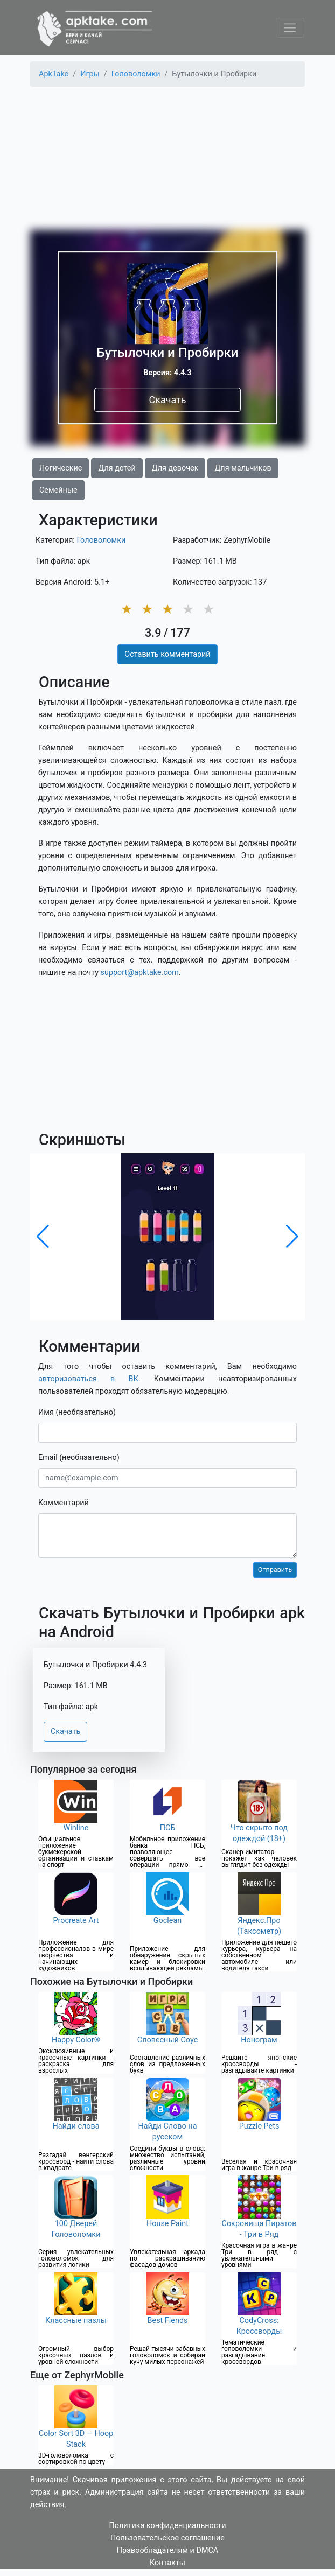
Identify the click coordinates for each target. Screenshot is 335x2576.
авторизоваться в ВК (88, 1379)
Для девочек (175, 468)
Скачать (167, 399)
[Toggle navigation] (290, 28)
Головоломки (100, 540)
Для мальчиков (242, 468)
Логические (60, 468)
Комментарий (63, 1502)
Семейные (58, 490)
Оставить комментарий (167, 654)
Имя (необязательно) (77, 1412)
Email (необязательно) (79, 1457)
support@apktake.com (140, 972)
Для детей (116, 468)
